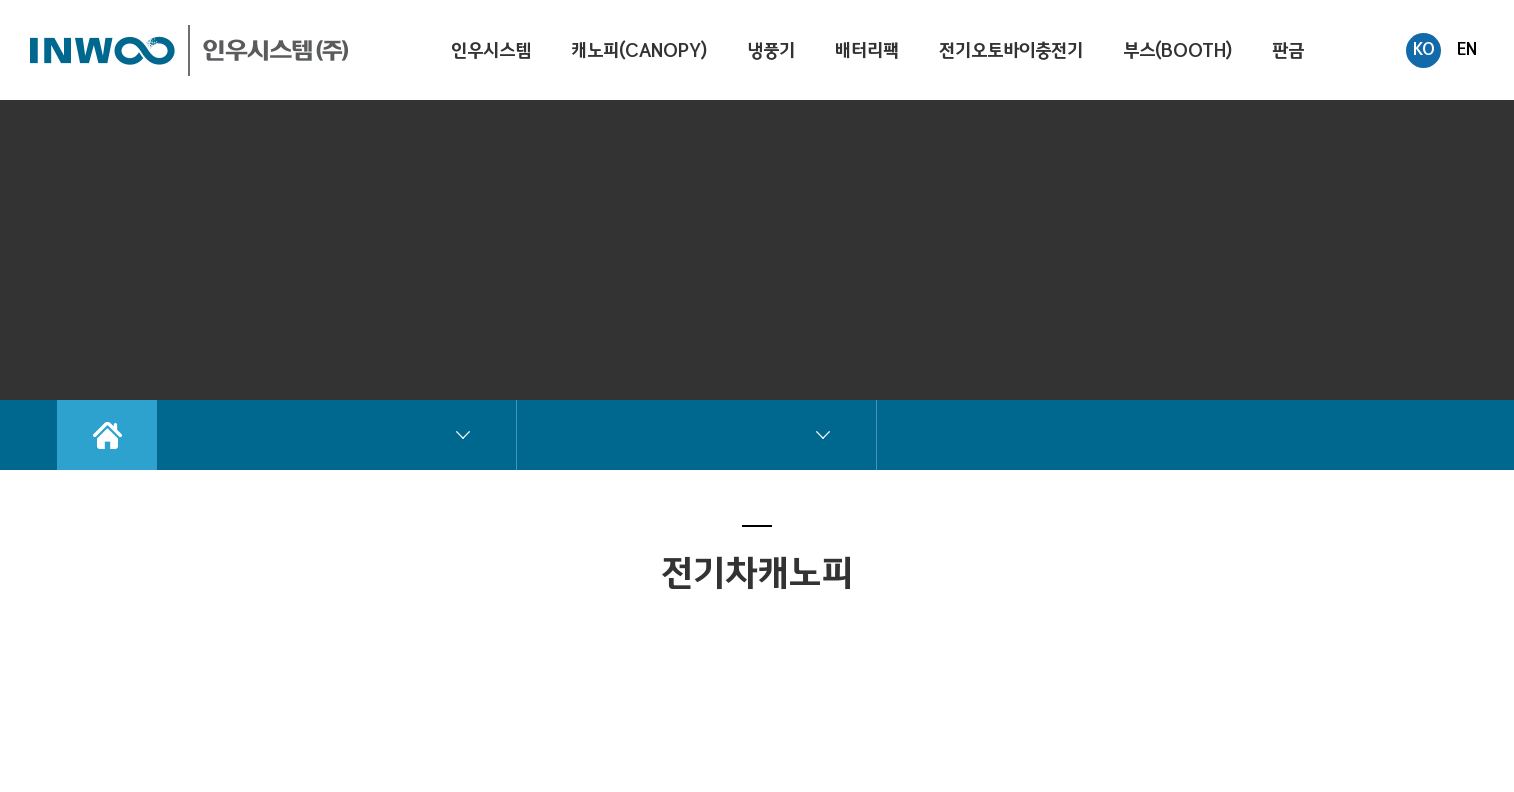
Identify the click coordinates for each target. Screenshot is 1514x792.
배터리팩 (867, 50)
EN (1467, 49)
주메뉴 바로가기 (0, 0)
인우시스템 (491, 50)
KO (1424, 49)
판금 (1288, 50)
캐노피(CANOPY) (639, 50)
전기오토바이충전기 (1011, 50)
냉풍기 (771, 50)
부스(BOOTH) (1177, 50)
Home (107, 435)
